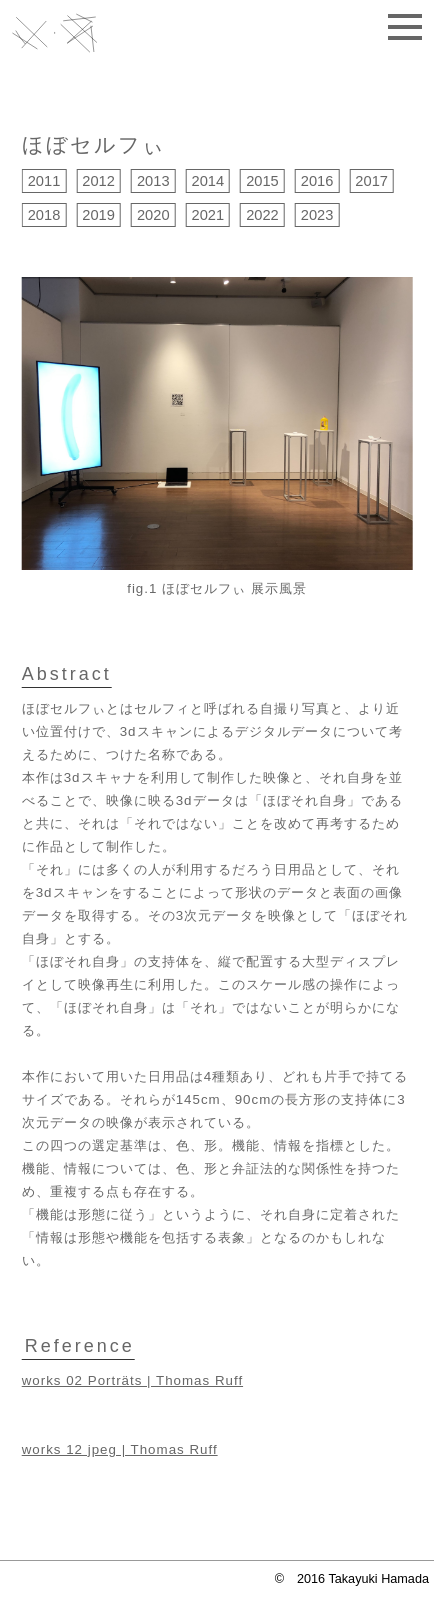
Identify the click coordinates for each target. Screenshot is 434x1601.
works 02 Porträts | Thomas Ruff (132, 1380)
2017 (371, 181)
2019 (98, 215)
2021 (208, 215)
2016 (317, 181)
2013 (153, 181)
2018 (44, 215)
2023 (317, 215)
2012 (98, 181)
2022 (262, 215)
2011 (44, 181)
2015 (262, 181)
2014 (208, 181)
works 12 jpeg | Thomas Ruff (120, 1449)
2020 (153, 215)
